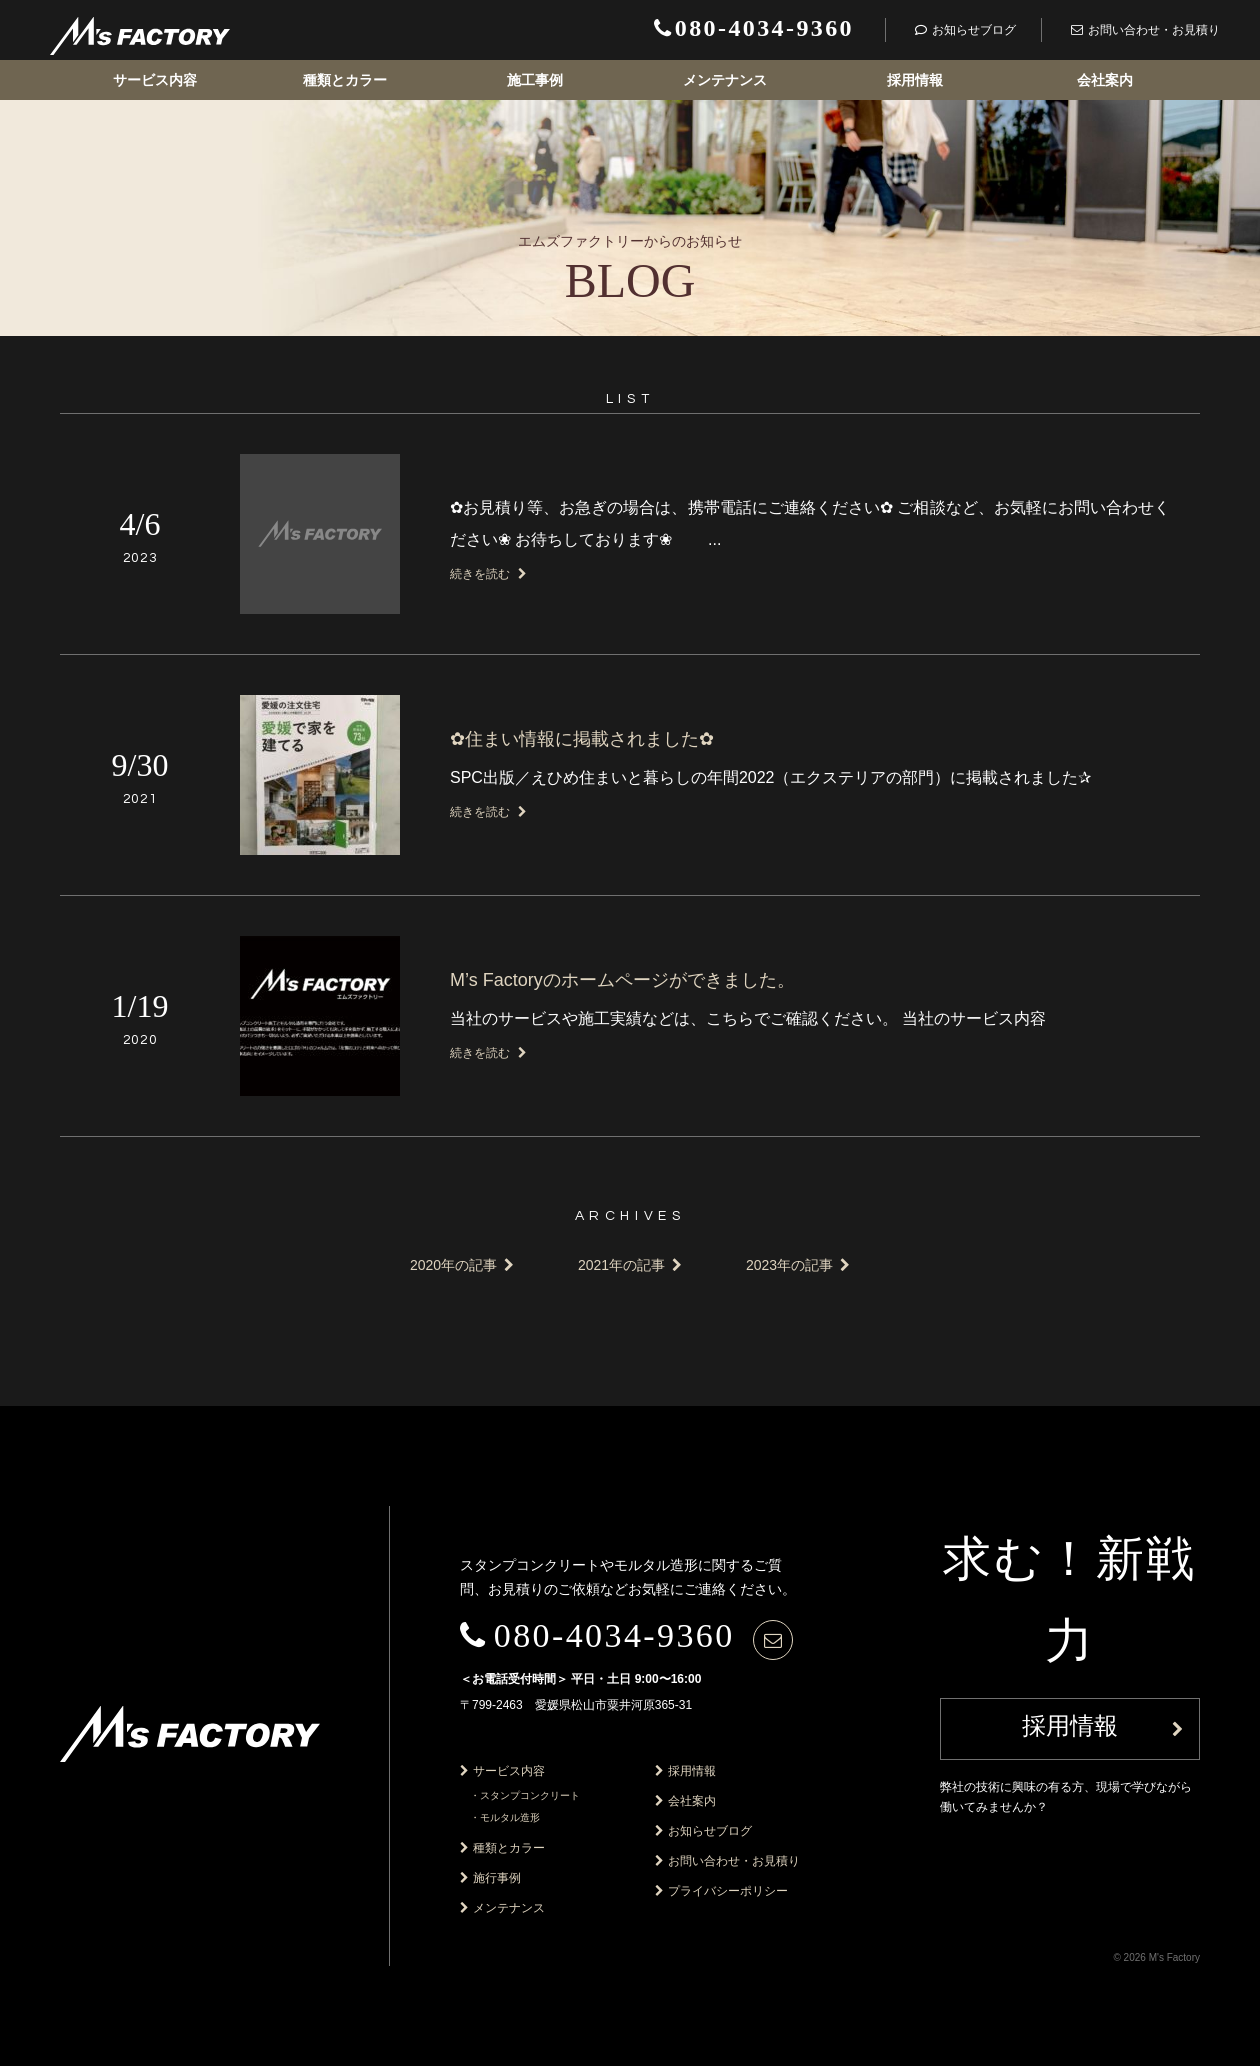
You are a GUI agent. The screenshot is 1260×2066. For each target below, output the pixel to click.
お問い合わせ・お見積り (734, 1861)
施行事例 (497, 1878)
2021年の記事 (621, 1265)
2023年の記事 (789, 1265)
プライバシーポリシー (728, 1891)
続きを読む (488, 574)
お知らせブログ (710, 1831)
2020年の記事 (453, 1265)
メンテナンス (725, 80)
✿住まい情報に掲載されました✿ (582, 739)
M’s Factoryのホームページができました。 (622, 980)
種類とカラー (345, 80)
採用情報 (915, 80)
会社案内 (1105, 80)
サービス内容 (155, 80)
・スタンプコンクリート (525, 1795)
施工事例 (535, 80)
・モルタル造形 (505, 1817)
